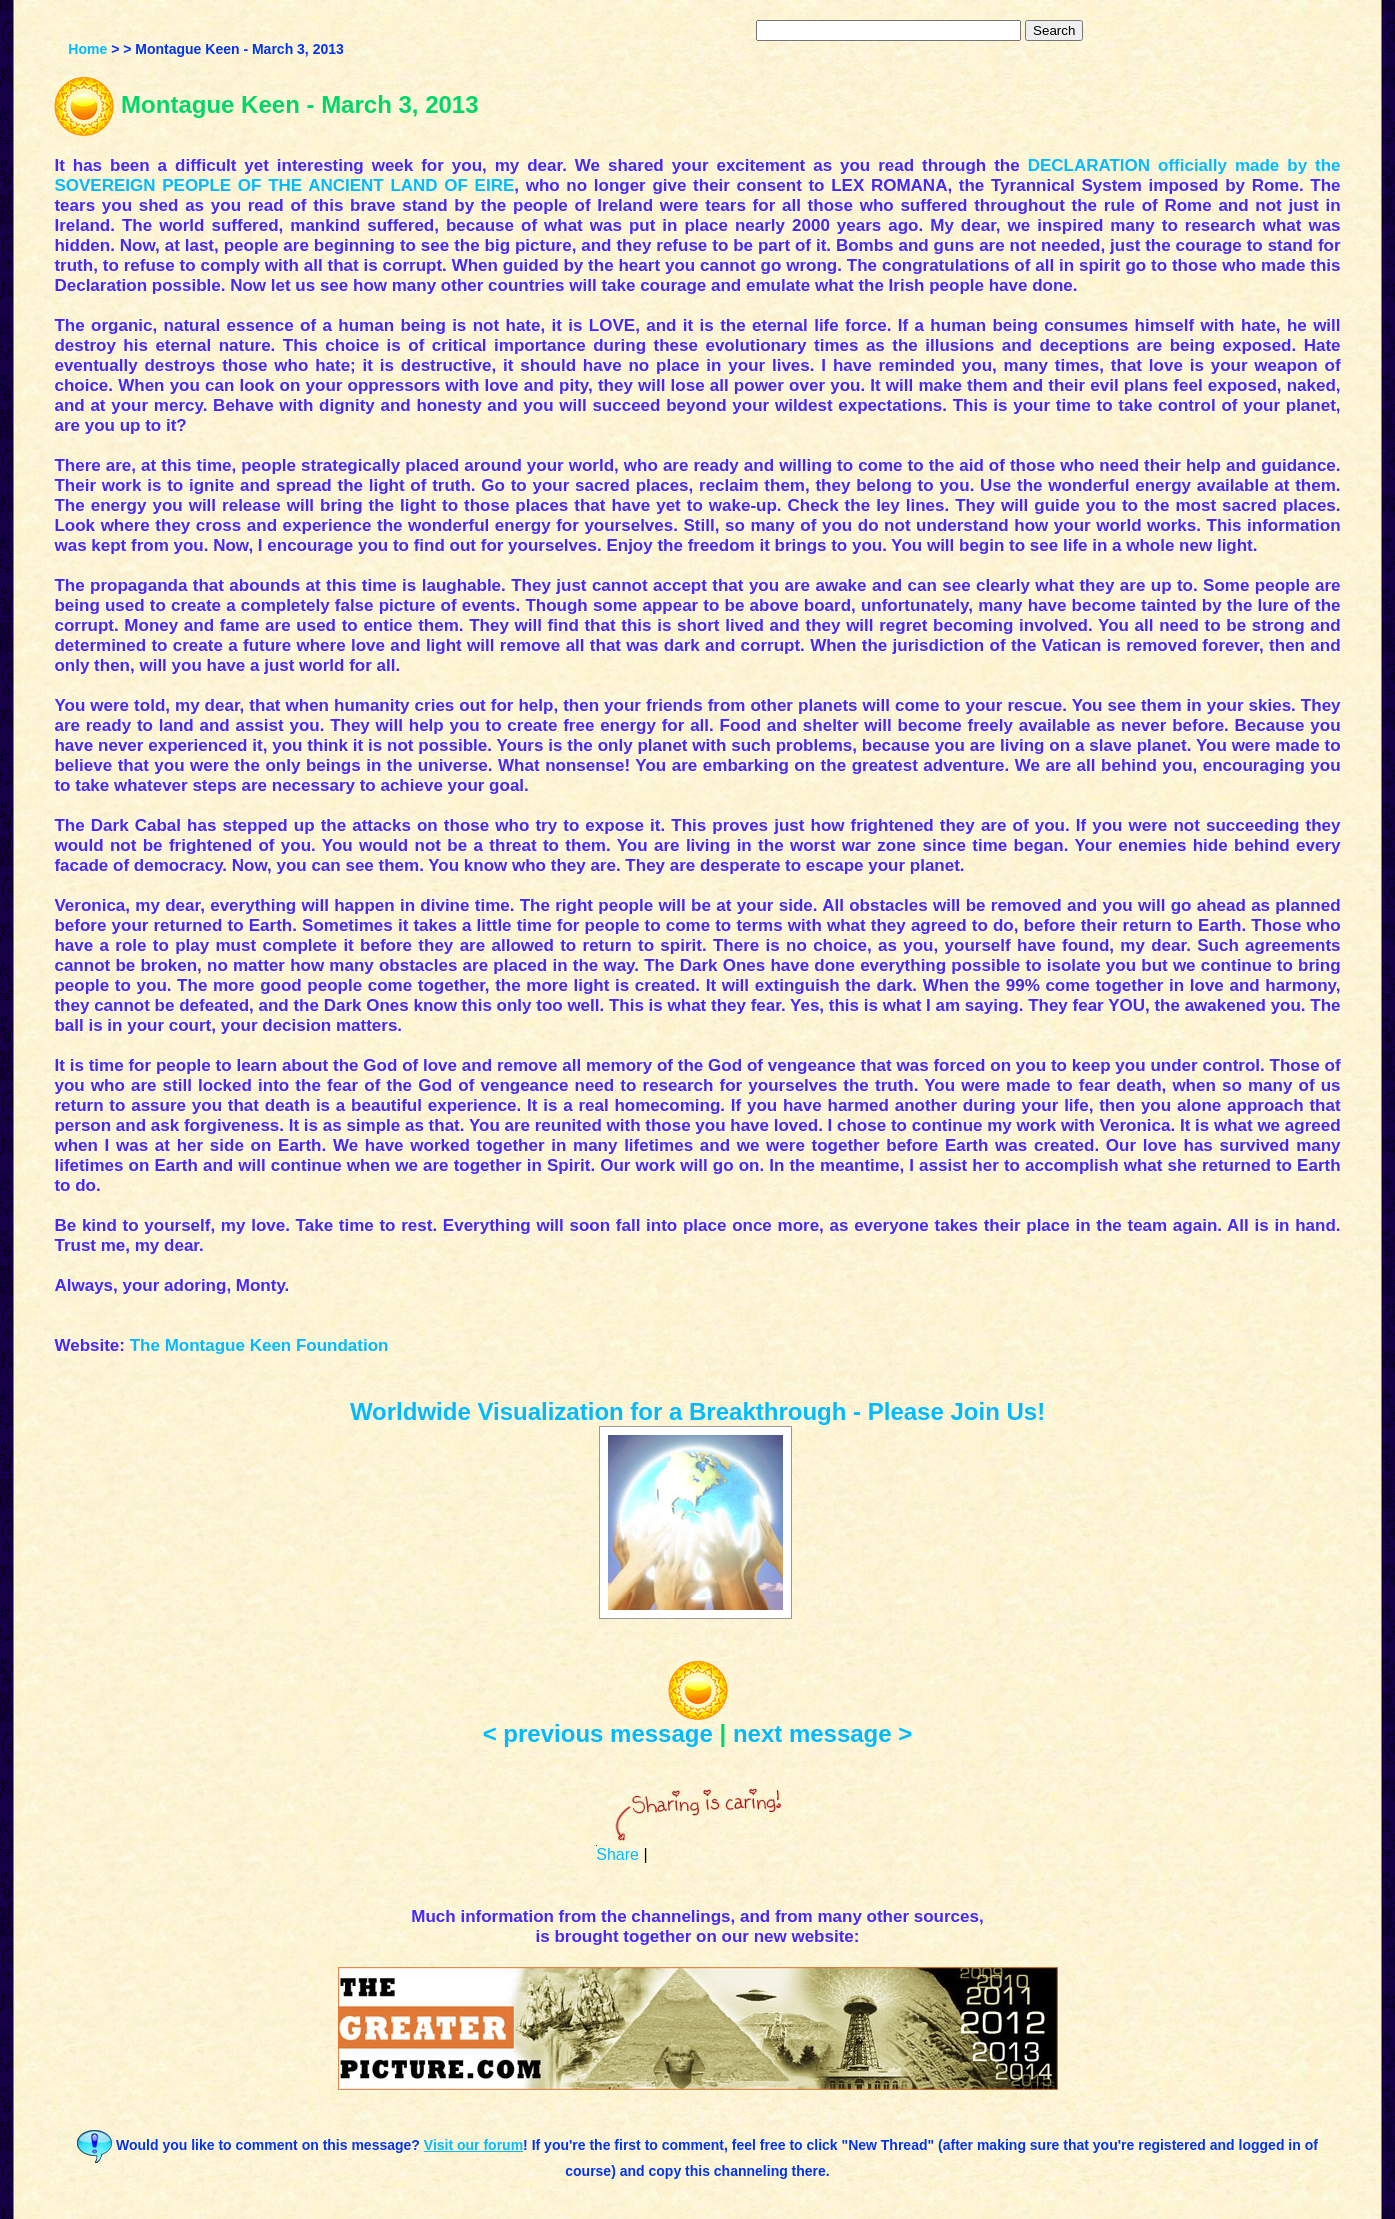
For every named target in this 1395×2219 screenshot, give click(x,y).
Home (87, 49)
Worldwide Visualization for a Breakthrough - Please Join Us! (697, 1411)
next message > (822, 1733)
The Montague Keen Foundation (259, 1345)
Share (617, 1854)
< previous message (598, 1733)
